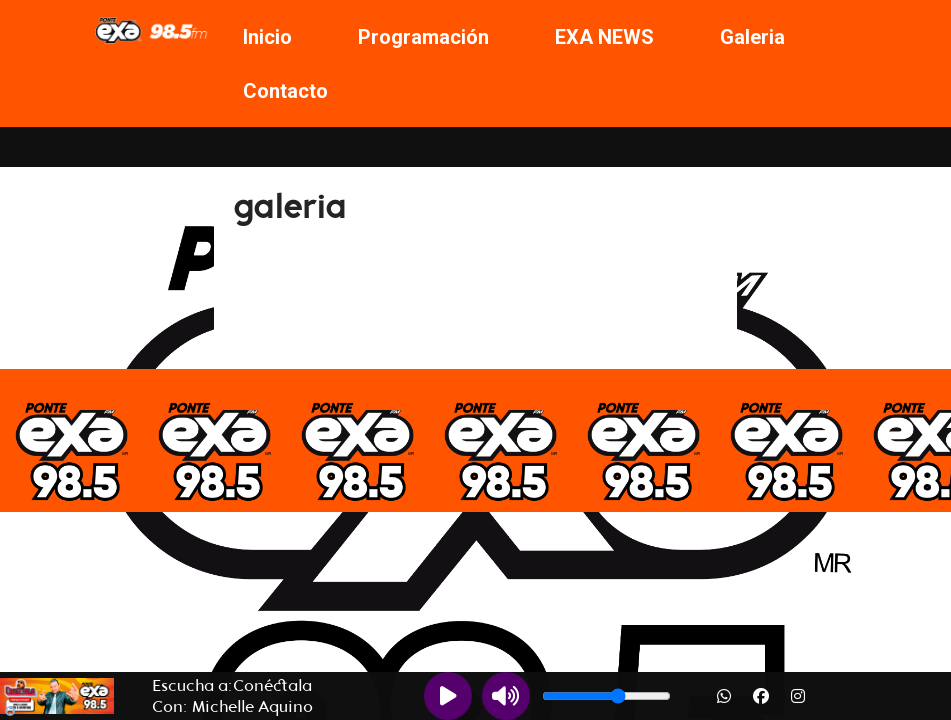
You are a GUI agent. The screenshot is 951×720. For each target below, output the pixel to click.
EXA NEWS (604, 37)
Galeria (752, 37)
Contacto (285, 91)
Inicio (267, 37)
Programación (423, 37)
